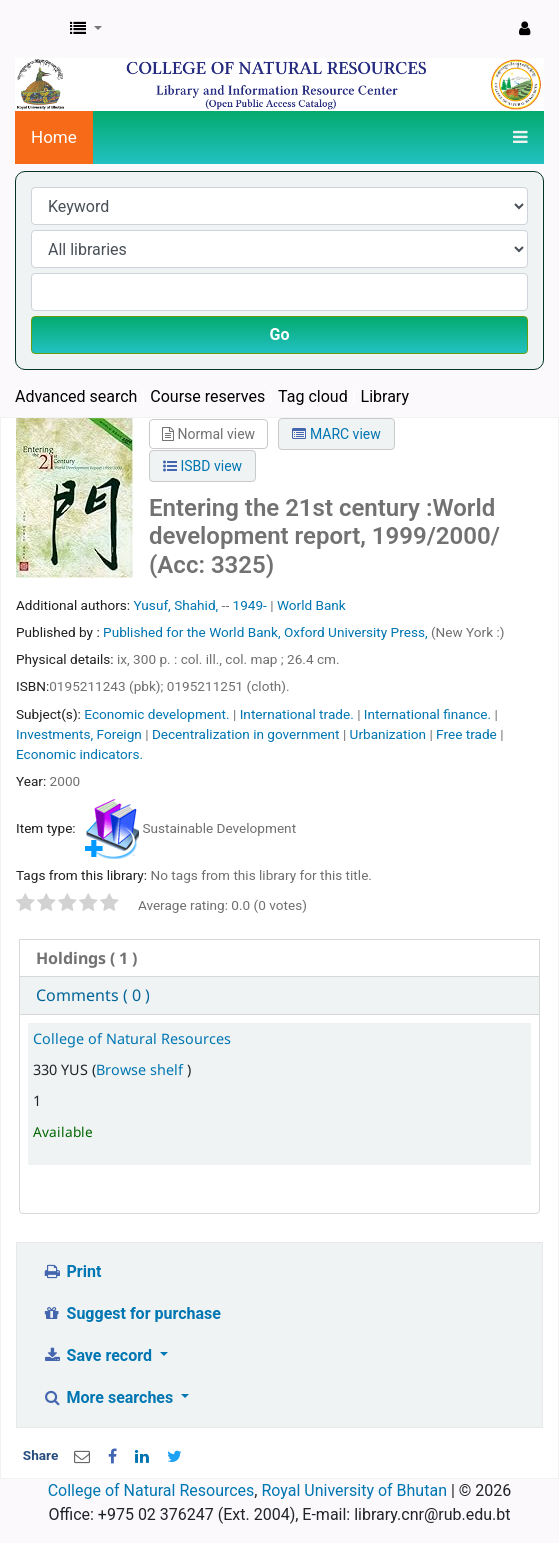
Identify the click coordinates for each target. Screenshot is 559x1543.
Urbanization (388, 734)
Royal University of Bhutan (354, 1490)
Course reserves (207, 396)
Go (280, 334)
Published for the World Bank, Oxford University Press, (267, 632)
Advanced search (76, 396)
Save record (99, 1355)
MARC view (336, 434)
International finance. (427, 714)
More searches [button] (109, 1397)
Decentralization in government (246, 734)
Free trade (466, 734)
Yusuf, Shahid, (175, 605)
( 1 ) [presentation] (86, 958)
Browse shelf (141, 1069)
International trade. (297, 714)
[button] (86, 29)
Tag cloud (313, 396)
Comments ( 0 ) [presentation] (93, 995)
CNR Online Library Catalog (37, 29)
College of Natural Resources (132, 1038)
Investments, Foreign (79, 734)
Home (54, 137)
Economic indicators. (79, 754)
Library (385, 396)
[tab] (279, 958)
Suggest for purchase (131, 1313)
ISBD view (202, 466)
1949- (250, 605)
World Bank (311, 605)
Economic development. (156, 714)
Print (71, 1271)
